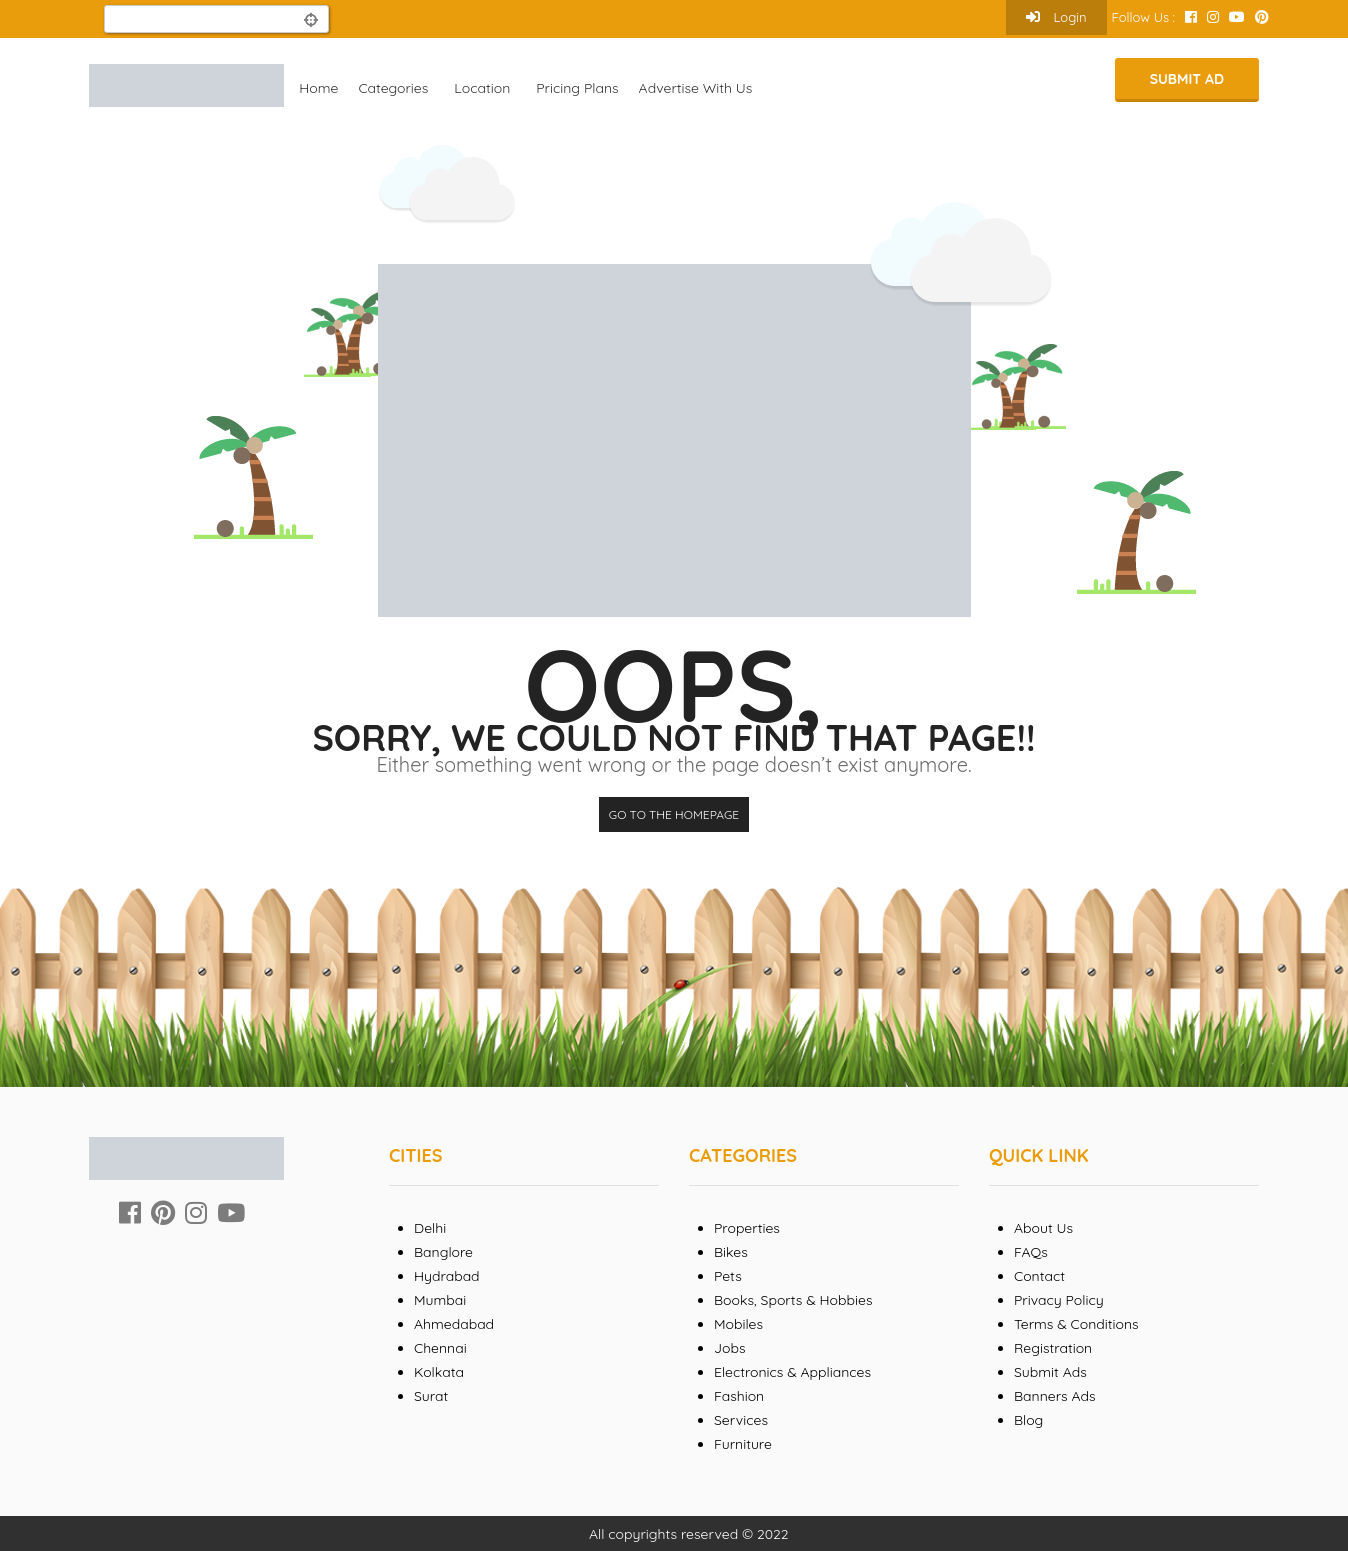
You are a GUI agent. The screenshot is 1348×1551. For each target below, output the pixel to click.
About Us (1043, 1228)
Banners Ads (1055, 1396)
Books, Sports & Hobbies (793, 1300)
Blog (1028, 1420)
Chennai (440, 1348)
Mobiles (738, 1324)
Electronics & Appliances (792, 1372)
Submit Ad (1187, 79)
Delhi (430, 1228)
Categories (393, 88)
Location (482, 88)
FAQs (1031, 1252)
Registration (1053, 1348)
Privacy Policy (1059, 1300)
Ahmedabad (454, 1324)
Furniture (743, 1444)
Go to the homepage (674, 814)
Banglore (443, 1252)
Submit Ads (1050, 1372)
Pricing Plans (577, 88)
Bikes (731, 1252)
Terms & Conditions (1076, 1324)
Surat (431, 1396)
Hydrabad (447, 1276)
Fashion (739, 1396)
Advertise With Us (696, 88)
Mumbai (440, 1300)
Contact (1039, 1276)
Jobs (730, 1348)
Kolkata (439, 1372)
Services (741, 1420)
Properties (747, 1228)
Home (318, 88)
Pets (728, 1276)
